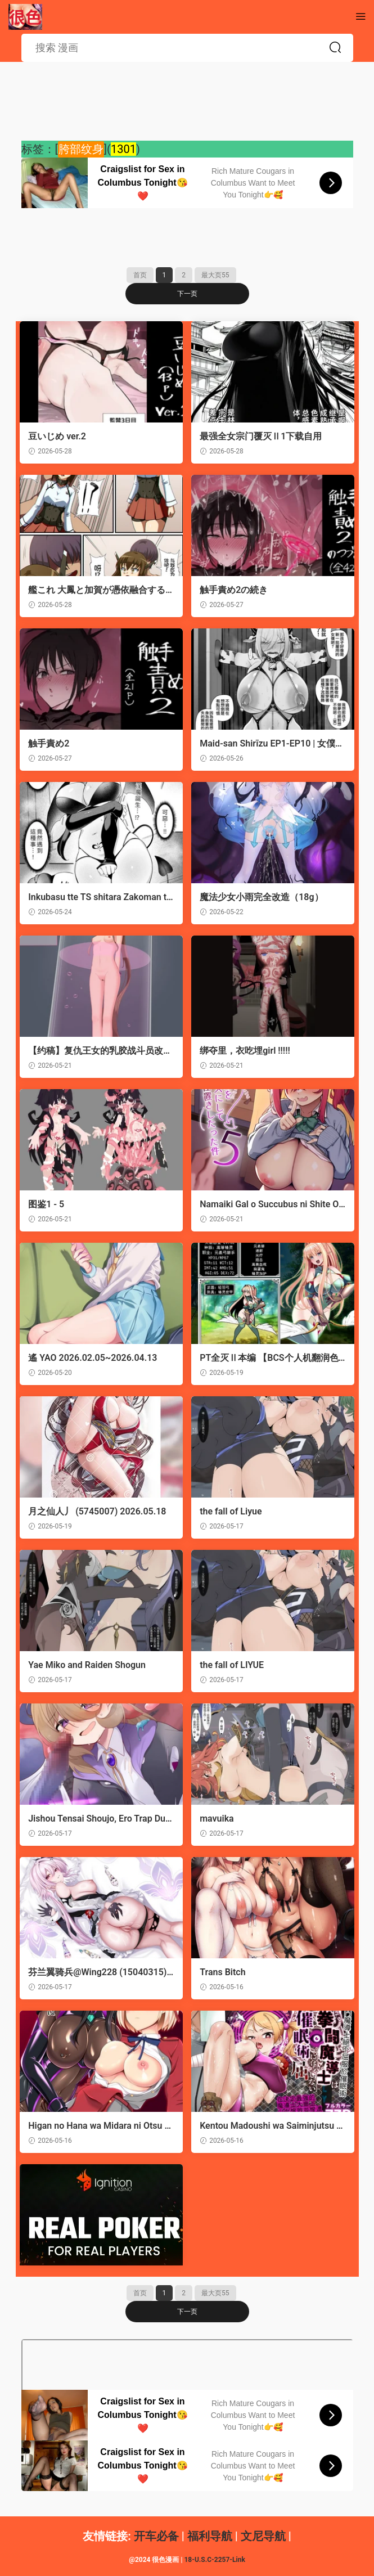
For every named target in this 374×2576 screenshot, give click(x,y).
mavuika (218, 1818)
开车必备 (156, 2536)
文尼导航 (263, 2536)
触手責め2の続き (235, 590)
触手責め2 (50, 743)
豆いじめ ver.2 (59, 436)
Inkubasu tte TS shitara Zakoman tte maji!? (100, 897)
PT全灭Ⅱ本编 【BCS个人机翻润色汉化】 (270, 1358)
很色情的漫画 (25, 17)
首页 (140, 275)
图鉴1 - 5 (48, 1204)
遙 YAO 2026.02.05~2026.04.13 (94, 1357)
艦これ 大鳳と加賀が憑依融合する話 (98, 590)
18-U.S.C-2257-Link (214, 2560)
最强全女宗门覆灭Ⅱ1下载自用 (262, 436)
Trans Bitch (224, 1972)
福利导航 (209, 2536)
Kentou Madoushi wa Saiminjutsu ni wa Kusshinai (272, 2126)
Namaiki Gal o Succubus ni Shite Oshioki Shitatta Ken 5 (270, 1204)
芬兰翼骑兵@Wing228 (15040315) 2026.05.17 (99, 1972)
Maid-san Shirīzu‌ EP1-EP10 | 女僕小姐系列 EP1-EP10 (269, 743)
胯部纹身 (80, 149)
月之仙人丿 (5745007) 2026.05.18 (99, 1511)
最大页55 (215, 275)
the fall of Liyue (232, 1511)
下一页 (187, 294)
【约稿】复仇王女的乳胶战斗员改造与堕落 (97, 1051)
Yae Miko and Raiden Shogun (88, 1665)
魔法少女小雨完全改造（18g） (263, 897)
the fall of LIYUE (233, 1665)
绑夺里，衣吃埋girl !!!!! (246, 1050)
